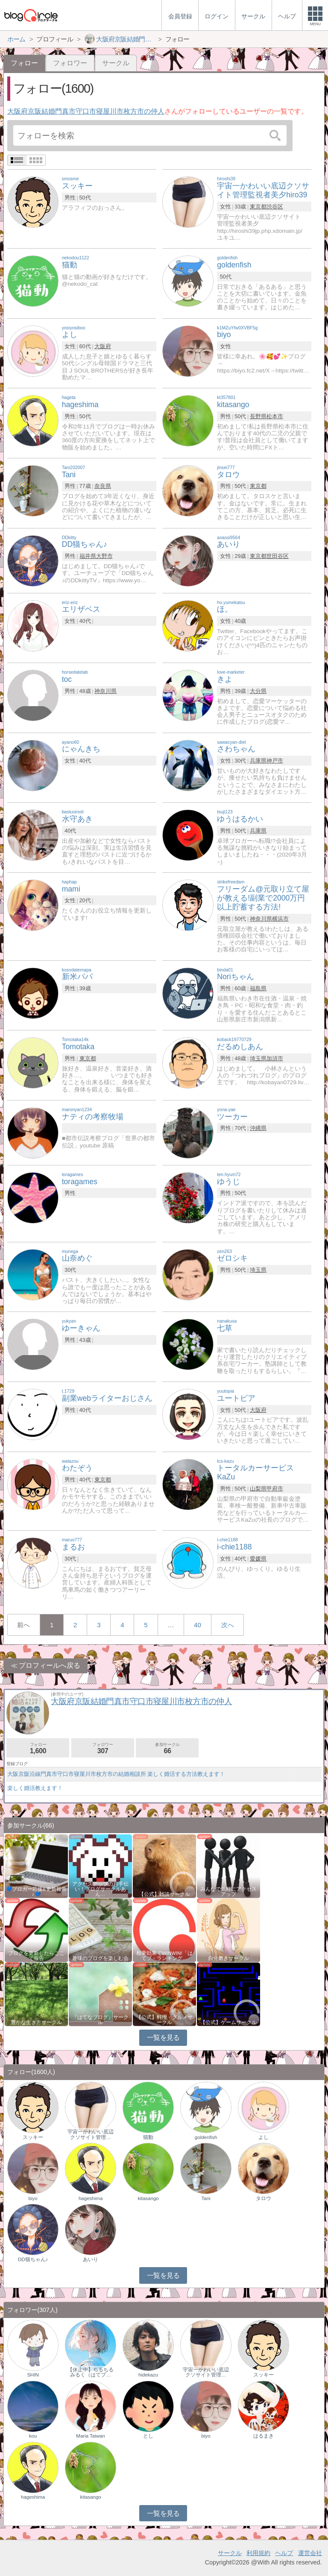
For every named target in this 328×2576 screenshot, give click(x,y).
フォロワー (70, 63)
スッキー (33, 2137)
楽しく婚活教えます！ (35, 1788)
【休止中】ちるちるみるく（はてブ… (90, 2372)
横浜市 (280, 918)
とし (148, 2435)
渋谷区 (274, 206)
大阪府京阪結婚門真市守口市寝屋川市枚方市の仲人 (85, 111)
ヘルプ (284, 2553)
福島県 (258, 988)
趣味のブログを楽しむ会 (100, 1958)
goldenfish (206, 2137)
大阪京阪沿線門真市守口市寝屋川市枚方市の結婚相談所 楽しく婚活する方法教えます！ (116, 1774)
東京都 (258, 206)
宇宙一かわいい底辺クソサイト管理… (90, 2134)
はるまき (263, 2435)
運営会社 (310, 2553)
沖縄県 (258, 1128)
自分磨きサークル (228, 1958)
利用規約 (258, 2553)
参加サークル (167, 1748)
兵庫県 (258, 760)
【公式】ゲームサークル (228, 2022)
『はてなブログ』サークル (100, 2020)
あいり (90, 2259)
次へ (227, 1624)
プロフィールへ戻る (49, 1665)
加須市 (274, 1058)
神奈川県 (105, 691)
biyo (33, 2198)
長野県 (258, 416)
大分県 (258, 691)
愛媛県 (258, 1558)
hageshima (90, 2198)
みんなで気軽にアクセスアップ (228, 1892)
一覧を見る (163, 2037)
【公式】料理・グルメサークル (164, 2020)
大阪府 (102, 346)
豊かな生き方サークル (36, 2022)
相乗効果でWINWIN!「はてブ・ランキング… (164, 1956)
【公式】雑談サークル (164, 1894)
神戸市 (274, 760)
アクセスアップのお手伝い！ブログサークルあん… (100, 1889)
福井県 (87, 556)
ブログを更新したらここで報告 (36, 1956)
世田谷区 (277, 556)
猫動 (148, 2137)
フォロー (37, 1748)
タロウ (263, 2198)
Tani (206, 2198)
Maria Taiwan (90, 2435)
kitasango (148, 2198)
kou (33, 2435)
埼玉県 (258, 1058)
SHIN (33, 2374)
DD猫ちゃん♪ (33, 2259)
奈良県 (102, 486)
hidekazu (148, 2374)
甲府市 (274, 1488)
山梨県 (258, 1488)
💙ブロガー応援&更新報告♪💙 (36, 1892)
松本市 (274, 416)
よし (263, 2137)
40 (197, 1624)
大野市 (104, 556)
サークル (115, 63)
